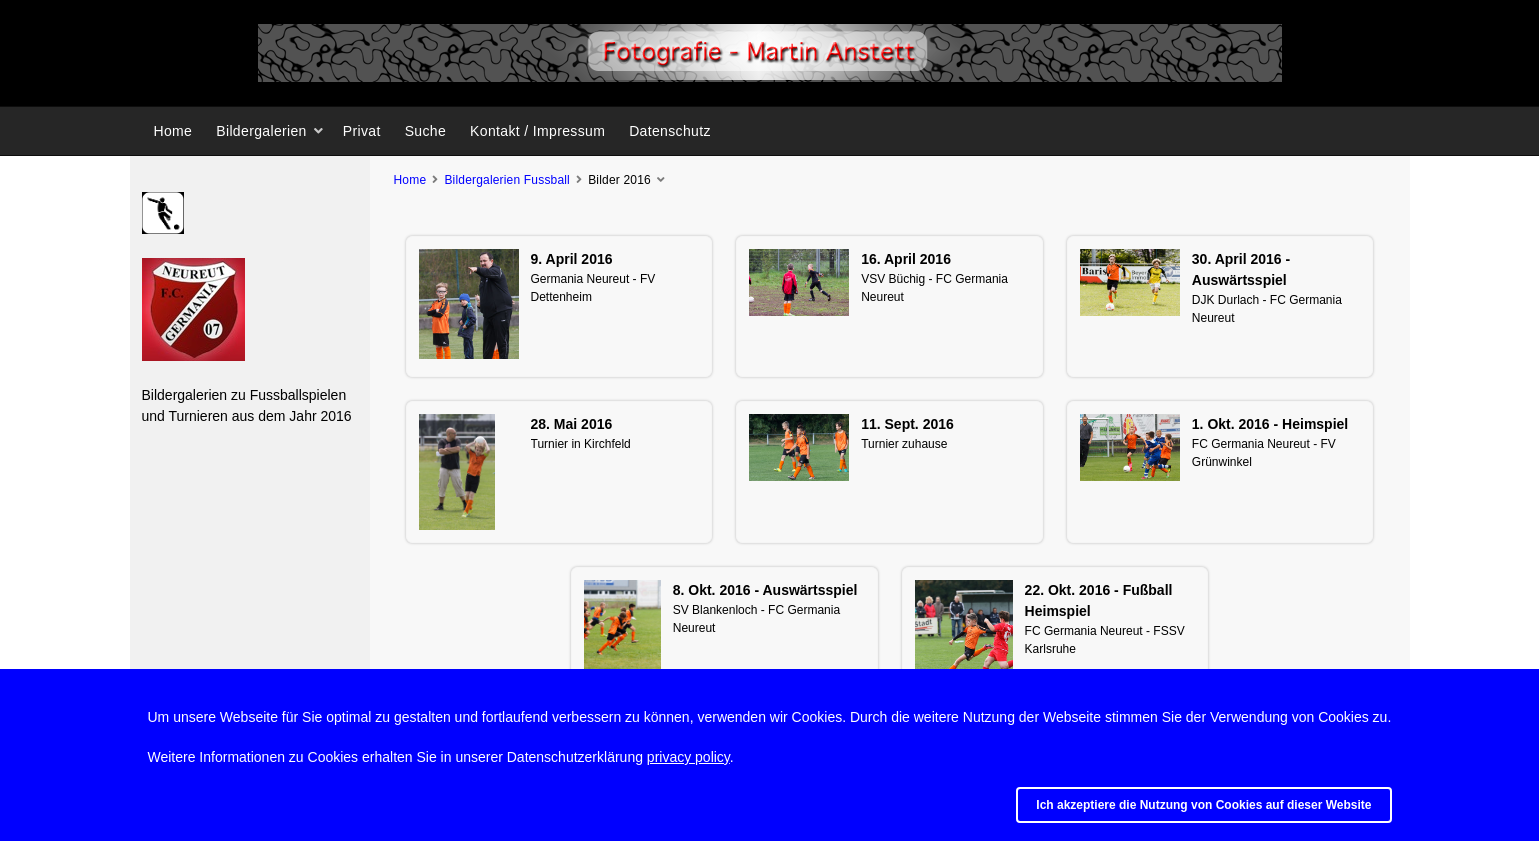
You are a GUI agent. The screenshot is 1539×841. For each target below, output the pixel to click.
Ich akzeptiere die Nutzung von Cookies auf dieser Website (1203, 805)
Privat (362, 131)
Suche (425, 131)
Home (173, 131)
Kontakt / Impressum (537, 131)
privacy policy (688, 757)
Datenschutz (670, 131)
